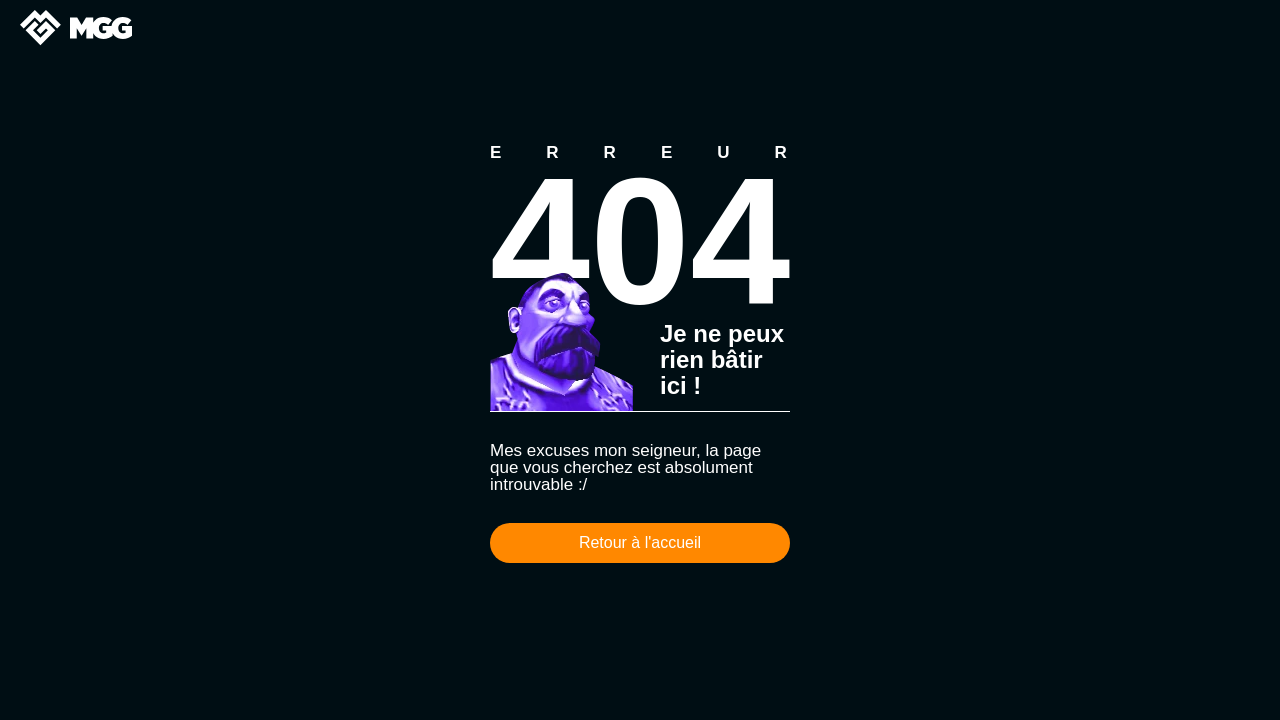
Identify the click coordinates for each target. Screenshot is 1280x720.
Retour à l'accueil (640, 542)
